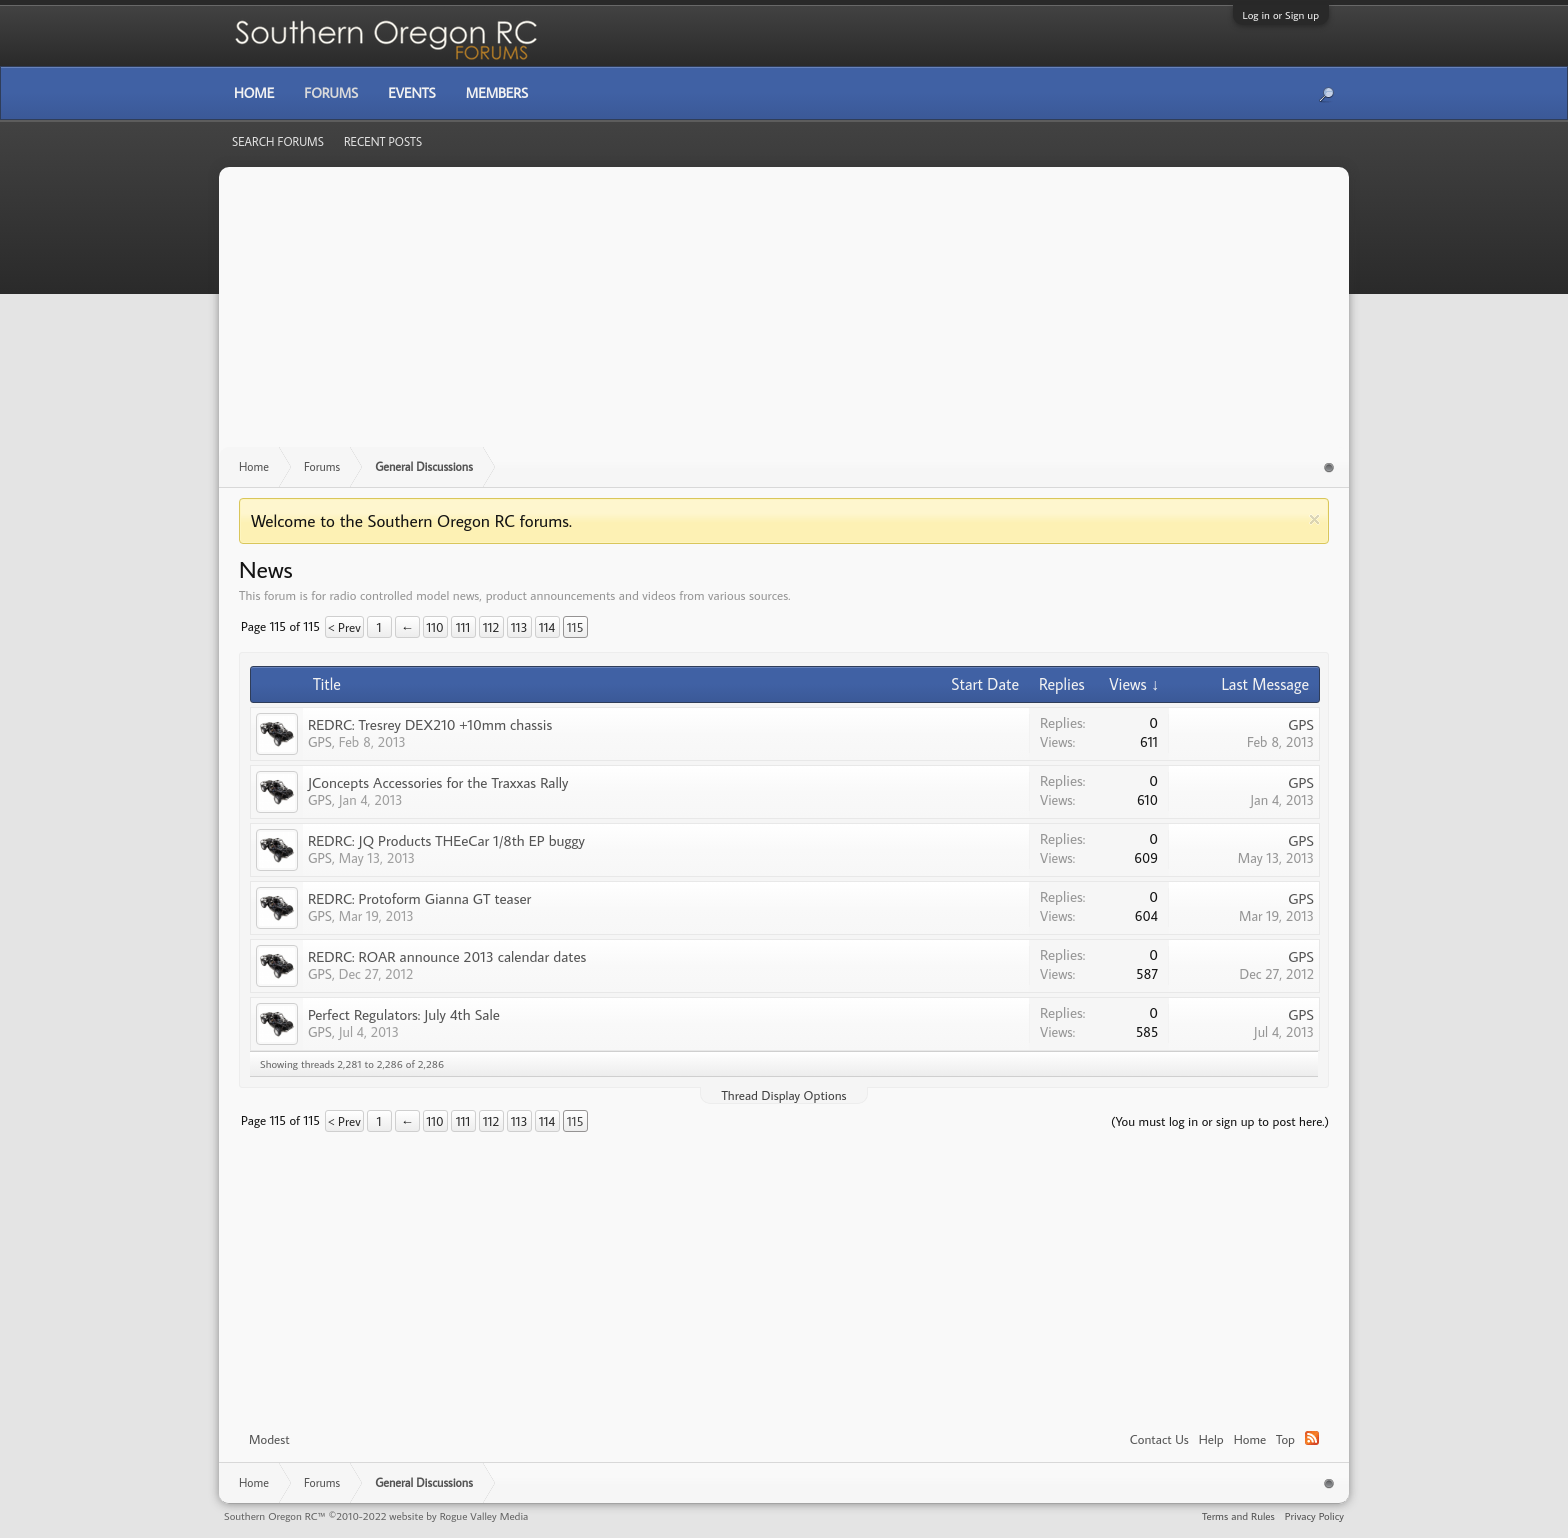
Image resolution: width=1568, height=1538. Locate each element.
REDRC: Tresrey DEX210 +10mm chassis (430, 724)
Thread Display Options (783, 1095)
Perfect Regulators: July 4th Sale (404, 1014)
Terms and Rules (1238, 1516)
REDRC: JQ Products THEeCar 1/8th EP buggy (446, 840)
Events (411, 93)
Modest (269, 1439)
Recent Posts (383, 141)
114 (547, 627)
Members (497, 93)
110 (435, 627)
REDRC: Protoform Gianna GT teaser (419, 898)
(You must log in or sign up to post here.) (1220, 1121)
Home (1250, 1439)
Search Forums (278, 141)
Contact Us (1159, 1439)
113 (519, 627)
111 (463, 627)
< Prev (344, 627)
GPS (320, 742)
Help (1211, 1439)
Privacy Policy (1314, 1516)
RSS (1312, 1438)
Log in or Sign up (1281, 15)
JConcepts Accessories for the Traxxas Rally (438, 782)
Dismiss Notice (1314, 519)
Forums (331, 93)
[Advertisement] (784, 317)
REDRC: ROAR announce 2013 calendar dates (447, 956)
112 (491, 627)
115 (575, 627)
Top (1285, 1439)
